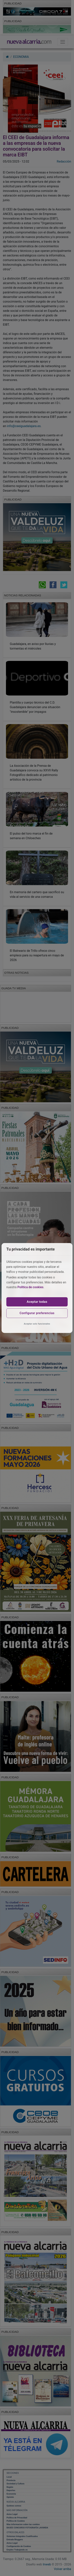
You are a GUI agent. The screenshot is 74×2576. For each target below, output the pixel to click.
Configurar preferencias (37, 1313)
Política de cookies (30, 1287)
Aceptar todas (37, 1302)
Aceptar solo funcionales (37, 1324)
